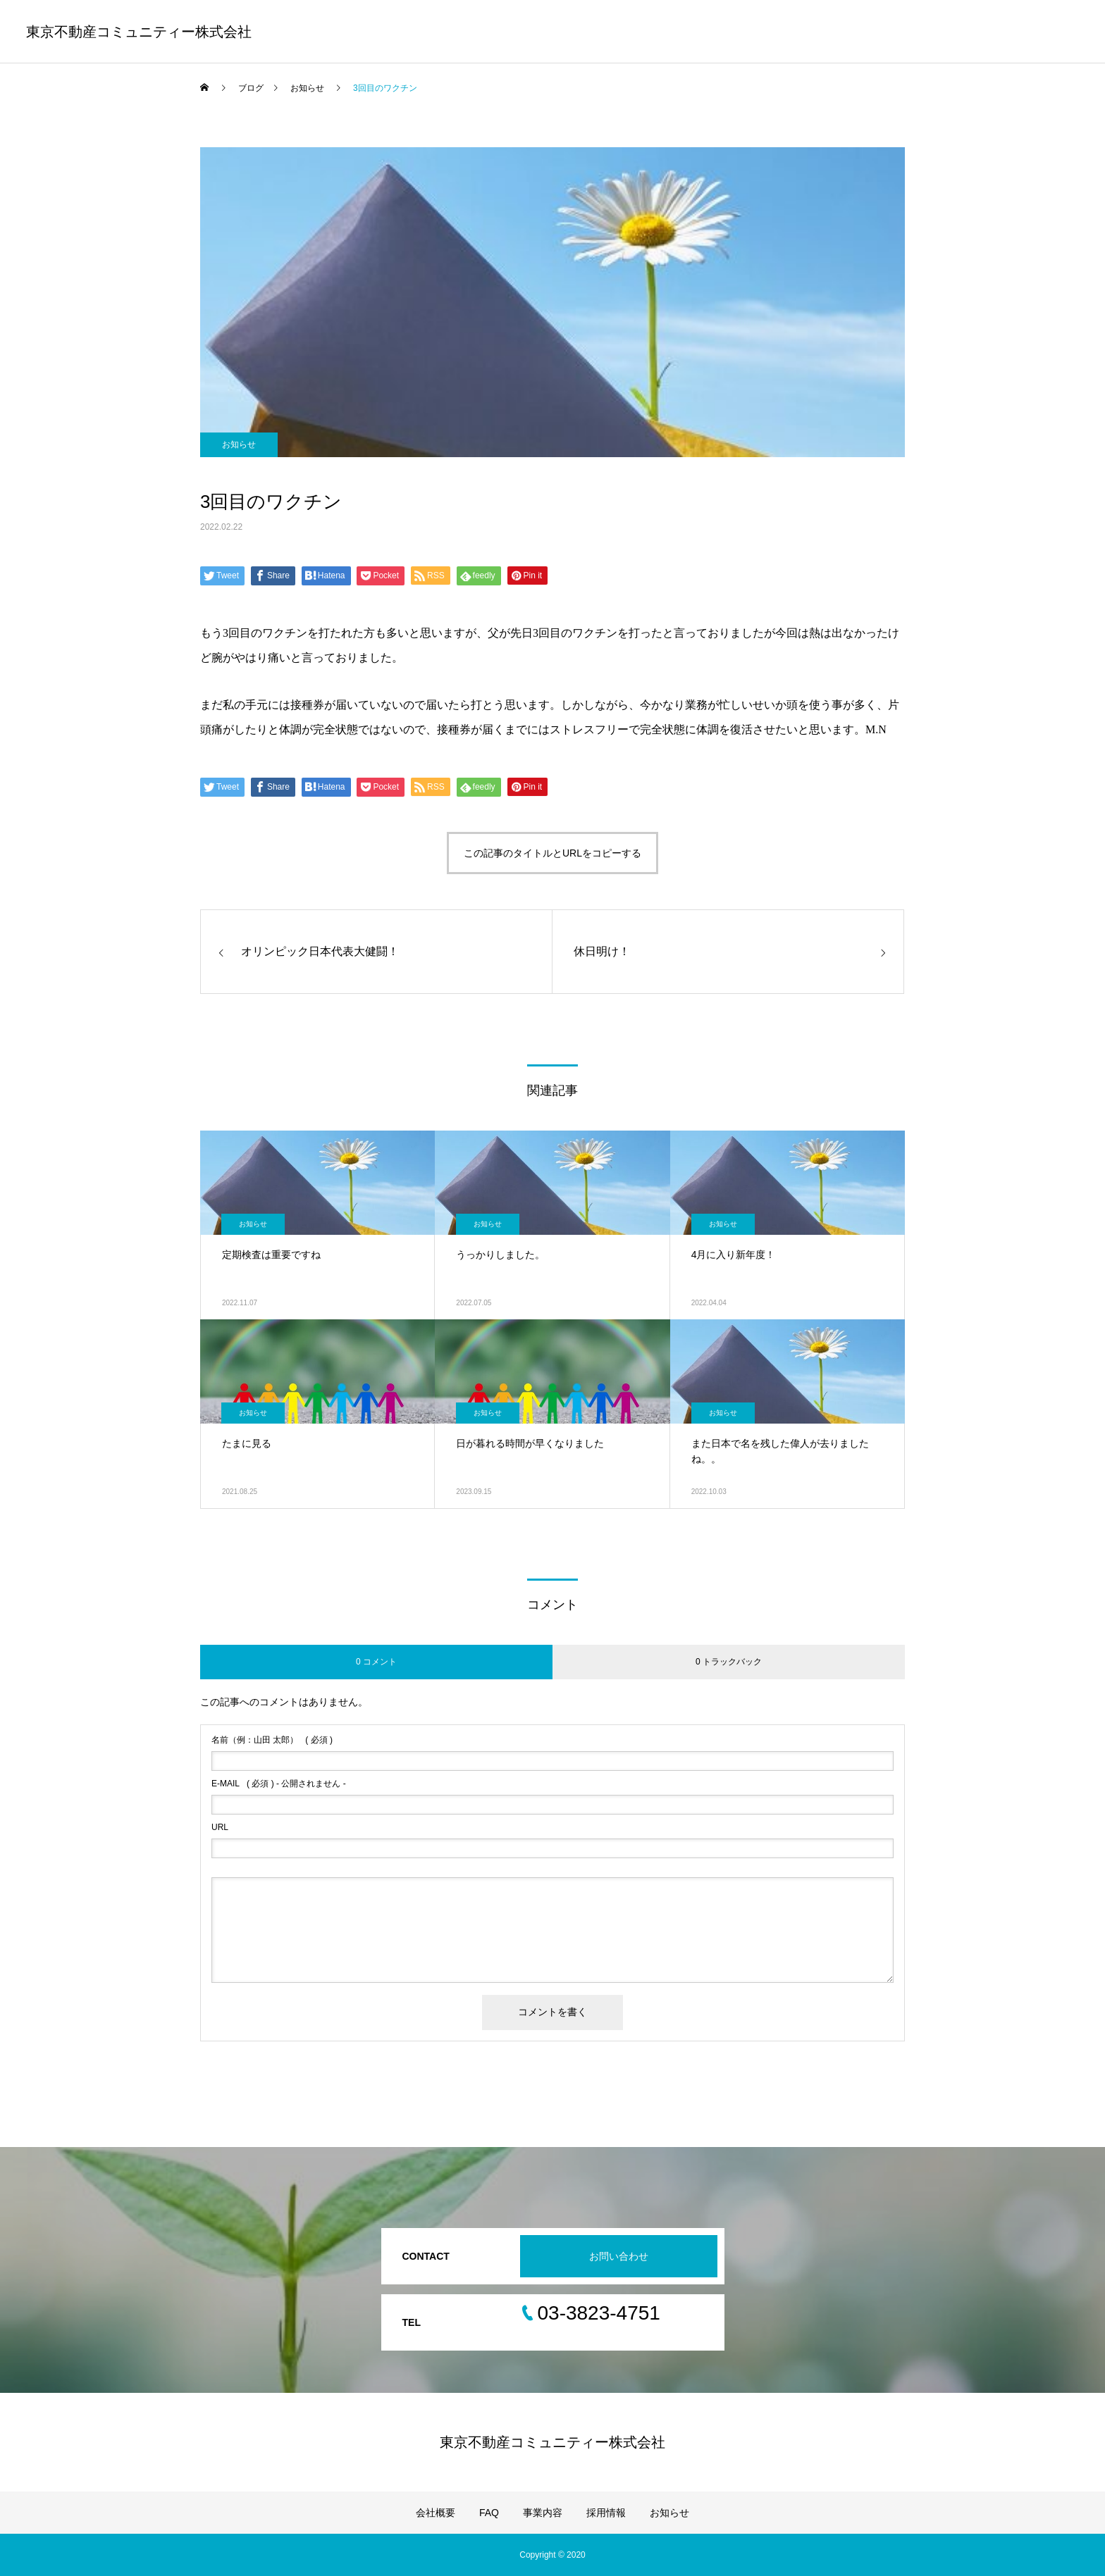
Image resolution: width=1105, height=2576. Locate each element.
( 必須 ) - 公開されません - (278, 1783)
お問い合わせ (618, 2256)
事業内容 (542, 2512)
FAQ (489, 2512)
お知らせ (239, 444)
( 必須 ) (272, 1740)
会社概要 (435, 2512)
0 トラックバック (729, 1662)
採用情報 (606, 2512)
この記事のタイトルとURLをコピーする (552, 853)
